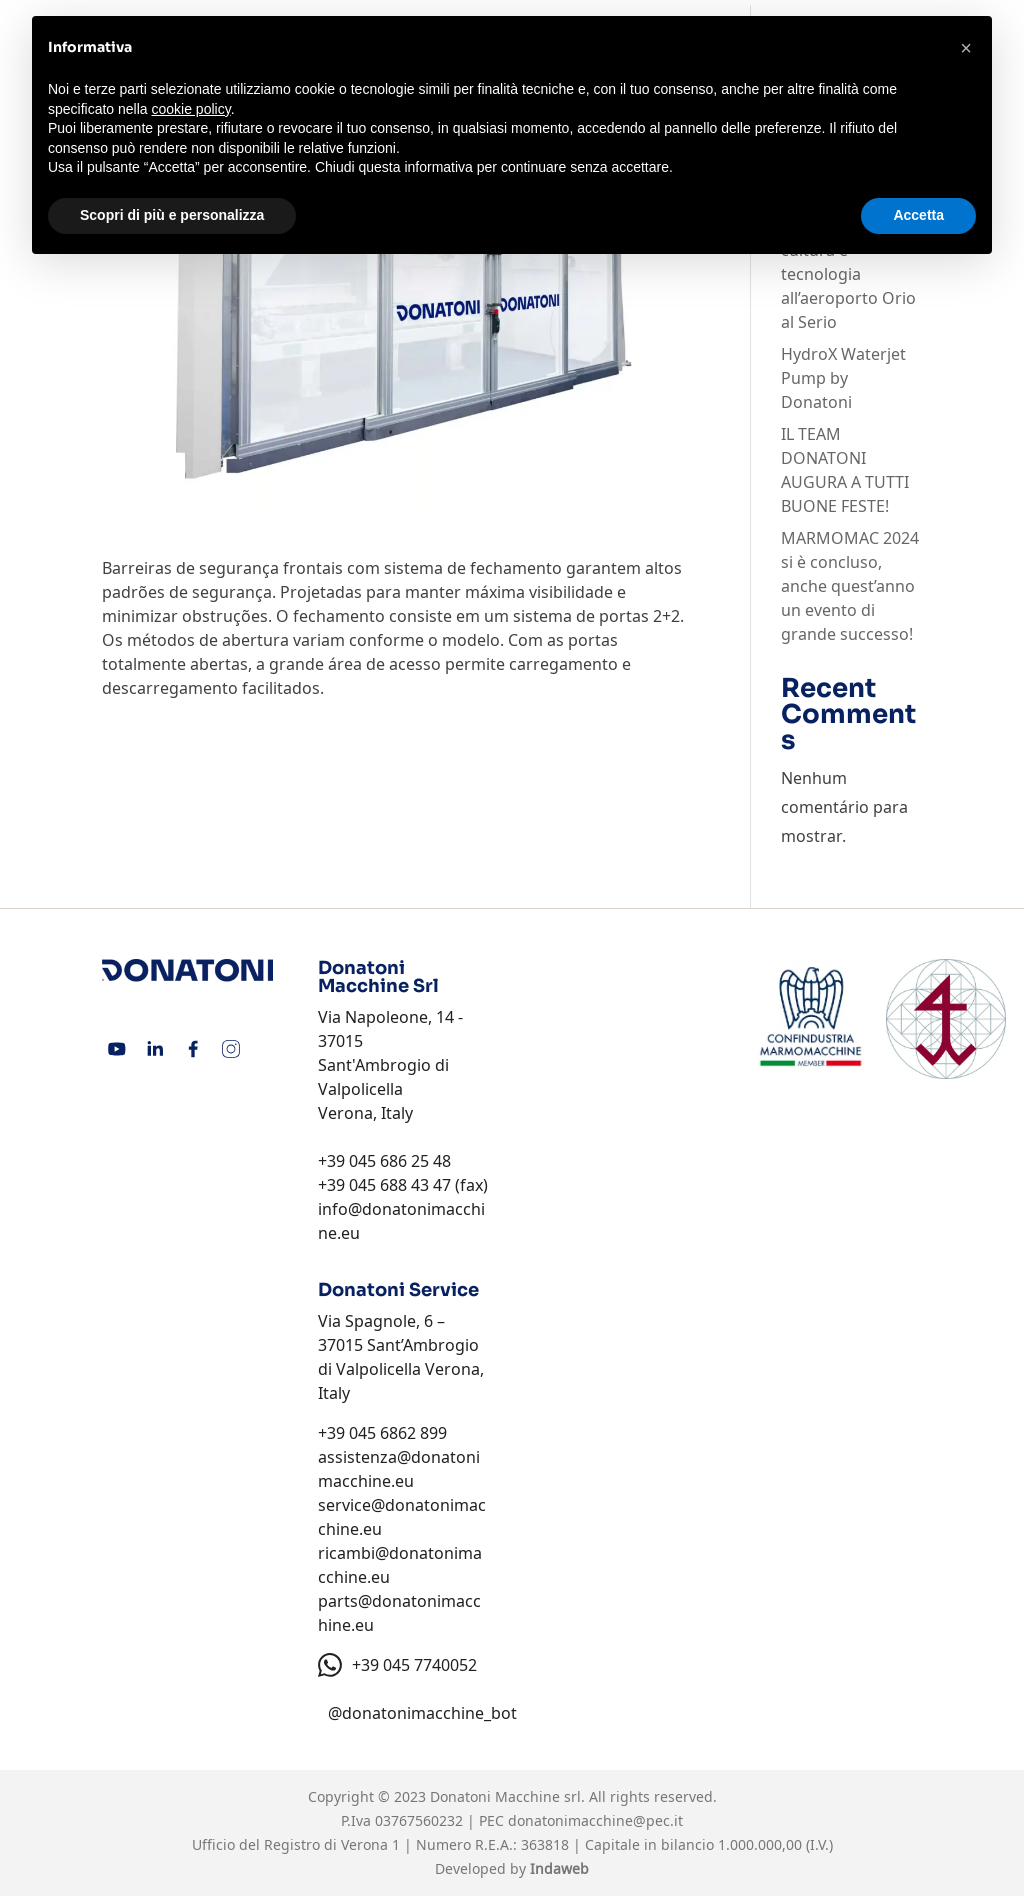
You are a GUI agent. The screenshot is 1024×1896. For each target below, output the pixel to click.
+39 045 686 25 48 (384, 1161)
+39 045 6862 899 (382, 1433)
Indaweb (559, 1868)
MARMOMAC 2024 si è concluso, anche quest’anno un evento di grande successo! (850, 586)
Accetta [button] (918, 215)
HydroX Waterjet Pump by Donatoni (843, 378)
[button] (966, 48)
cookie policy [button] (191, 109)
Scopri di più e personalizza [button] (172, 215)
